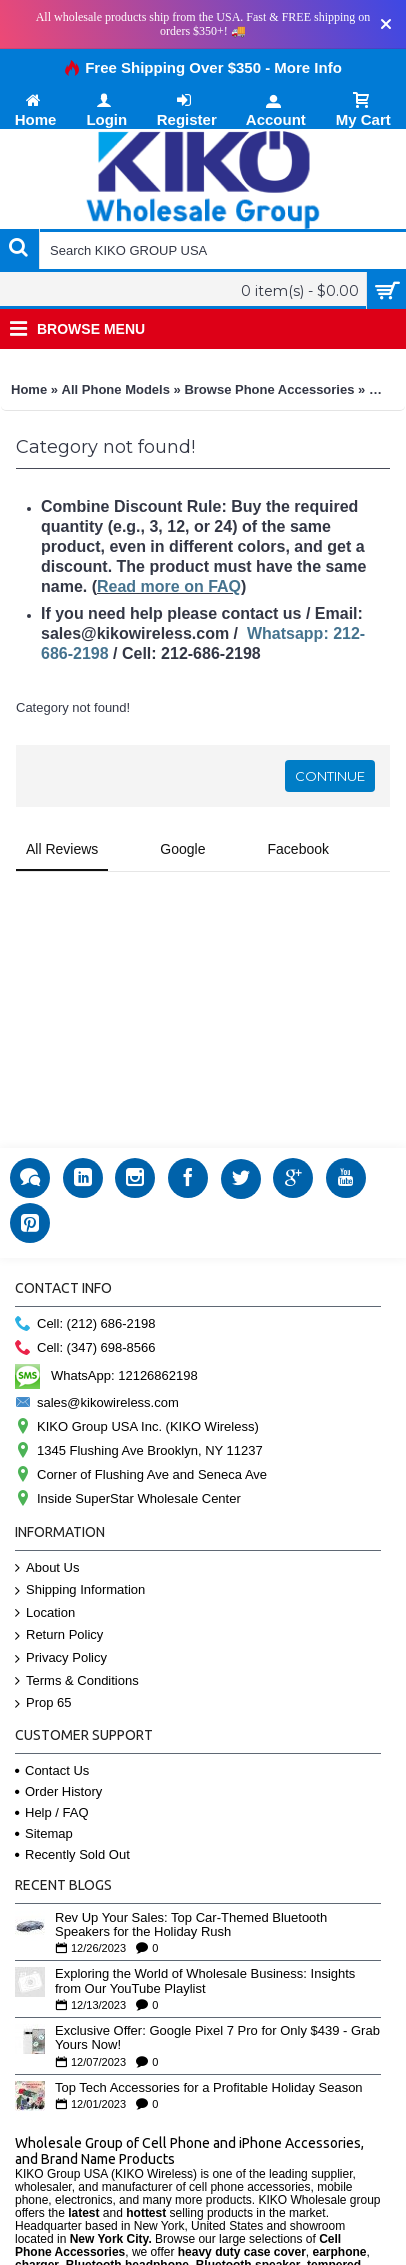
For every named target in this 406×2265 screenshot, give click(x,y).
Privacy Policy (61, 1658)
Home (29, 389)
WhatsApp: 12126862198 (106, 1375)
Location (45, 1613)
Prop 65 (43, 1703)
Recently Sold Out (72, 1854)
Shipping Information (80, 1590)
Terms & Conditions (77, 1681)
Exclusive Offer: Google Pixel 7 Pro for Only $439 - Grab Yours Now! (217, 2038)
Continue (330, 776)
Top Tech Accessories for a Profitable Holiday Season (209, 2088)
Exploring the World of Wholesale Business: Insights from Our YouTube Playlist (205, 1981)
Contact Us (52, 1770)
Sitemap (44, 1833)
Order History (58, 1791)
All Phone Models (116, 389)
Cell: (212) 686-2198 (85, 1324)
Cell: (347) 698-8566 (85, 1348)
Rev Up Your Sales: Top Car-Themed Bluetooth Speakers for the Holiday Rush (191, 1925)
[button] (16, 892)
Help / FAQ (52, 1812)
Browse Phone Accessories (269, 389)
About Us (47, 1568)
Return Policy (59, 1635)
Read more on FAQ (169, 586)
